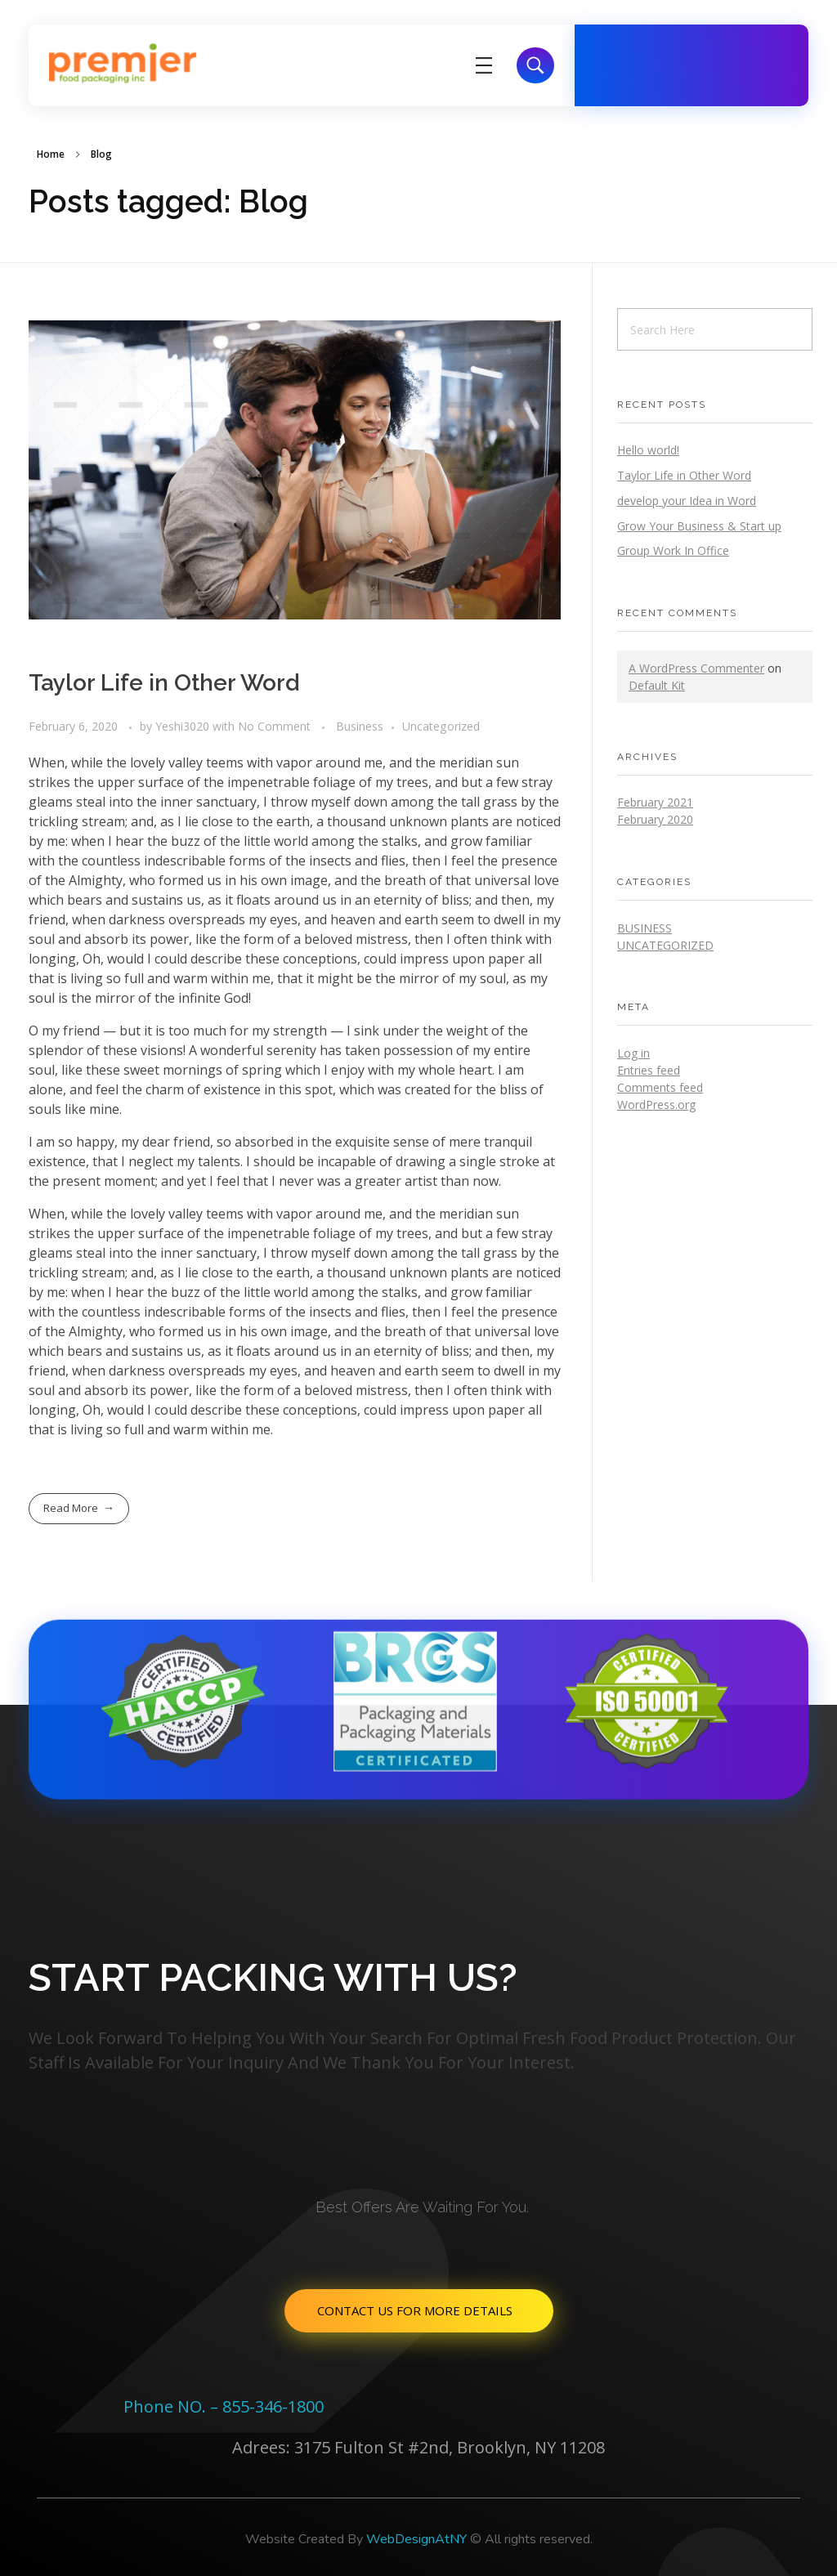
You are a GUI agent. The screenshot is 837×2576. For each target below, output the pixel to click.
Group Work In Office (673, 550)
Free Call (668, 54)
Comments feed (660, 1087)
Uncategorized (441, 726)
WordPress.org (656, 1104)
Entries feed (648, 1070)
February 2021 (655, 802)
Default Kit (657, 685)
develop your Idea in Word (686, 500)
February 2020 (655, 819)
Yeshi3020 (184, 726)
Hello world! (648, 450)
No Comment (274, 726)
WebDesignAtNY (416, 2539)
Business (359, 726)
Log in (633, 1053)
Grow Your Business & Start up (699, 526)
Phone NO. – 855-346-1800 (223, 2406)
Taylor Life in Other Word (164, 682)
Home (51, 154)
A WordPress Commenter (696, 668)
